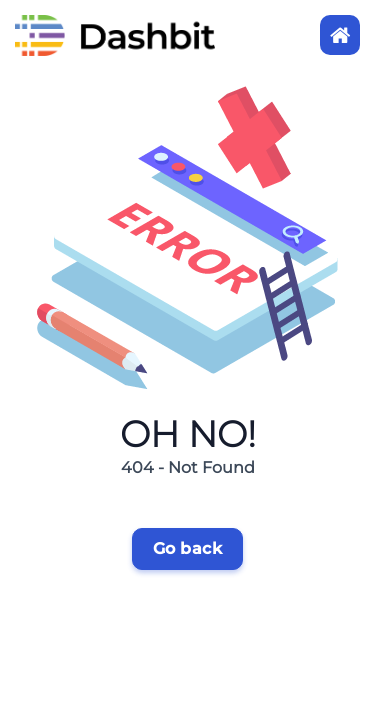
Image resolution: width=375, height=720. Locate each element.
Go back (188, 548)
